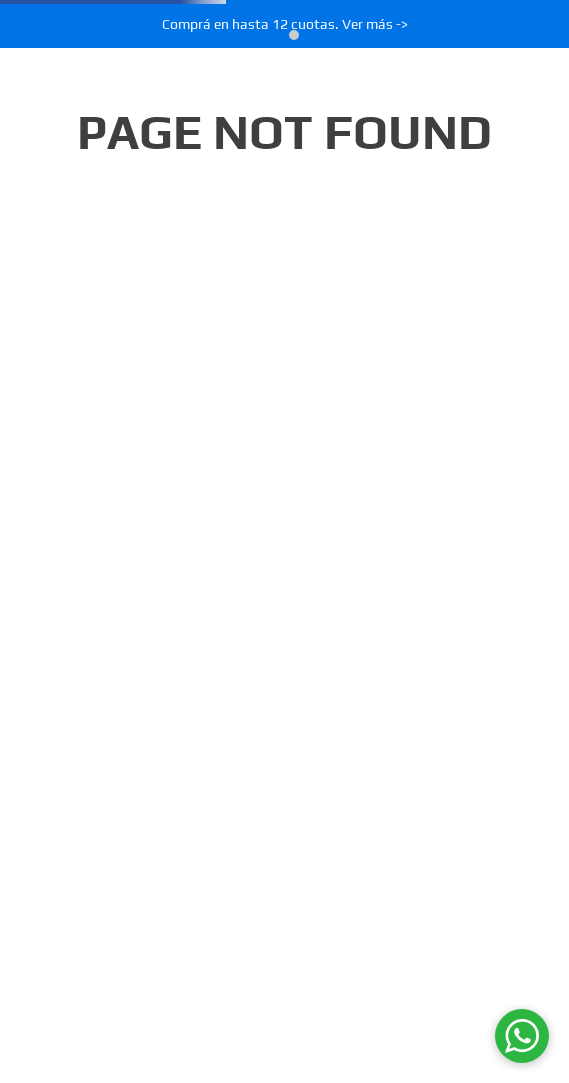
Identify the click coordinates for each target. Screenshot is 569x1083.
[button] (276, 35)
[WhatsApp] (522, 1036)
